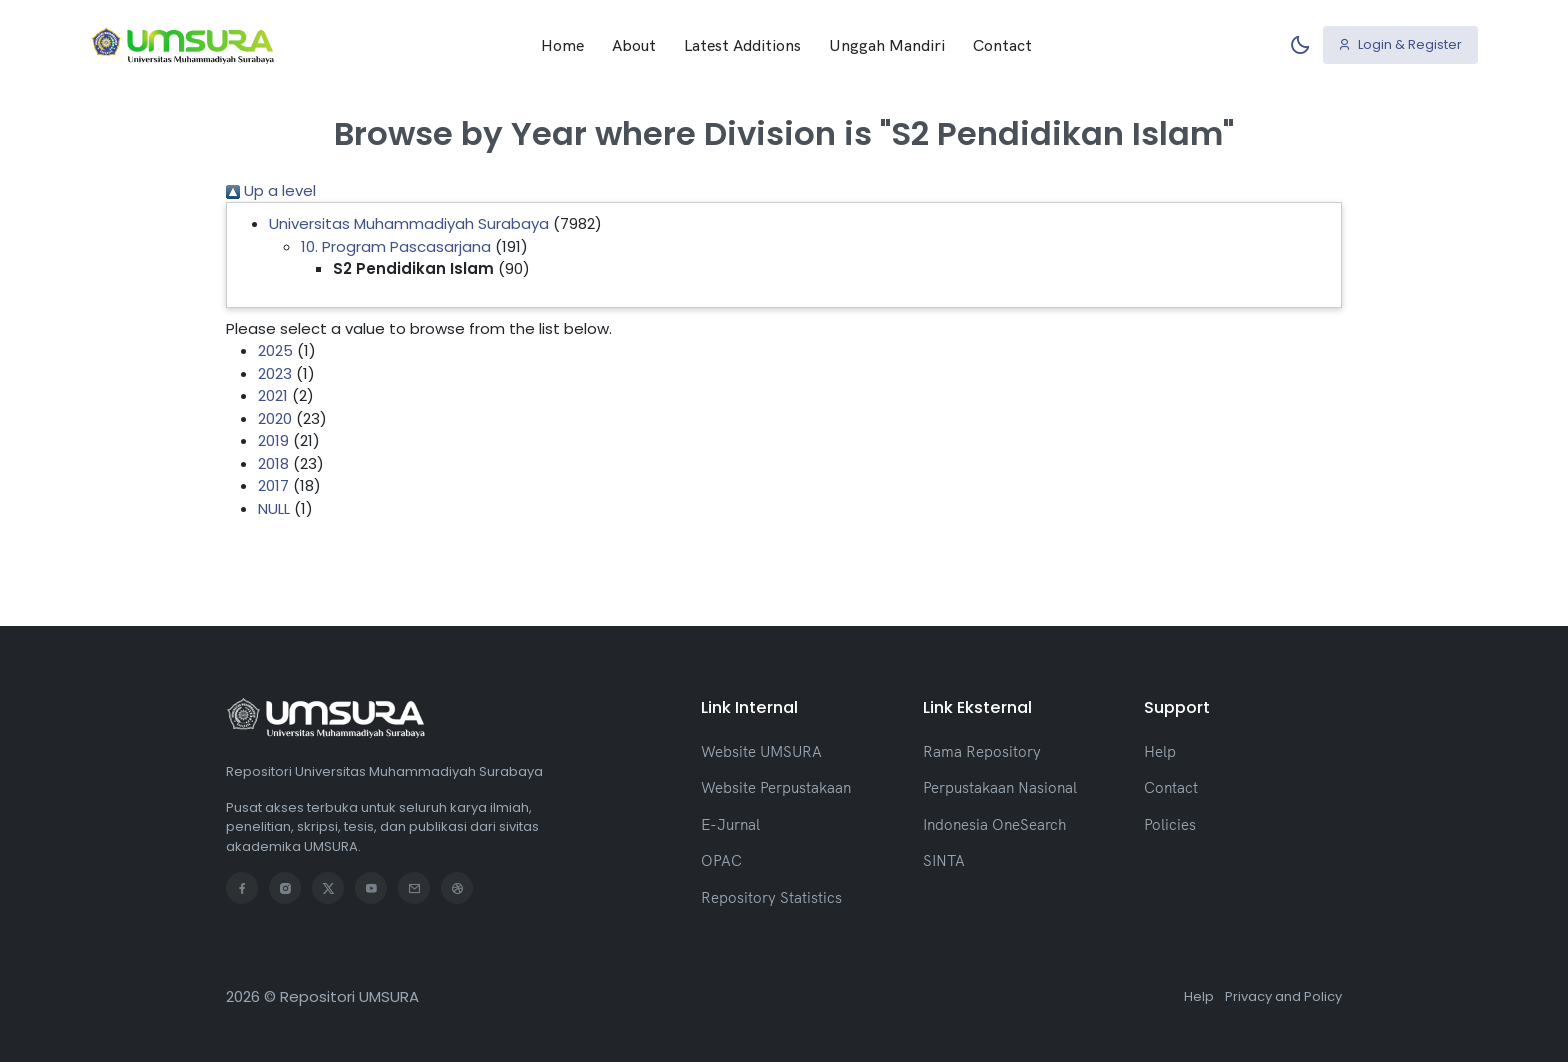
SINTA (944, 860)
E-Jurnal (730, 824)
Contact (1002, 45)
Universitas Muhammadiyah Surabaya (409, 223)
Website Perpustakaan (776, 787)
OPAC (721, 860)
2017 (273, 485)
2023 (275, 373)
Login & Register (1400, 44)
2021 (273, 395)
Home (562, 45)
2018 (273, 463)
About (634, 45)
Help (1160, 751)
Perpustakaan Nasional (1000, 787)
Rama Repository (982, 751)
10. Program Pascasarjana (396, 246)
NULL (274, 508)
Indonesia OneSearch (994, 824)
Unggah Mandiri (887, 45)
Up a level (271, 190)
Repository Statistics (771, 897)
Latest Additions (742, 45)
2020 (275, 418)
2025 (275, 350)
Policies (1170, 824)
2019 (273, 440)
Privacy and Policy (1283, 996)
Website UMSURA (761, 751)
